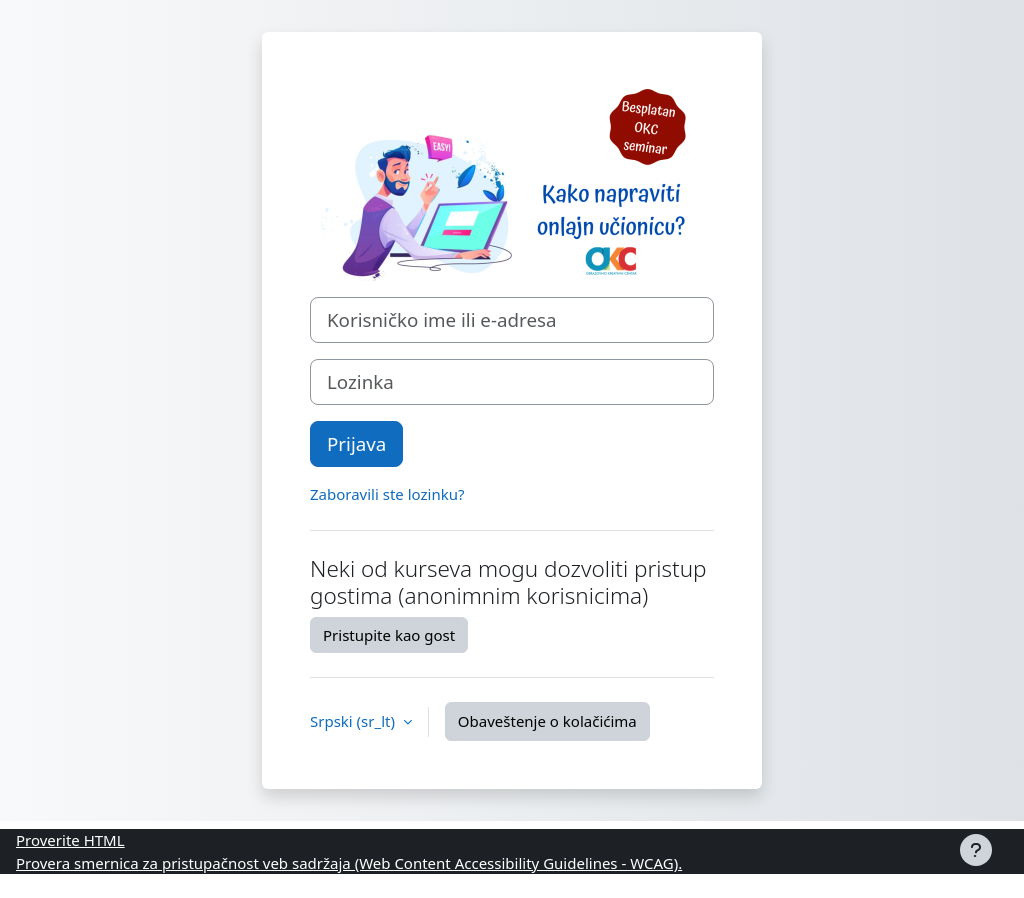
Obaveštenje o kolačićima (547, 721)
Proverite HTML (70, 840)
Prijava (356, 443)
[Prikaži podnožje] (976, 850)
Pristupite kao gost (389, 635)
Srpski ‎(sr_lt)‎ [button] (354, 721)
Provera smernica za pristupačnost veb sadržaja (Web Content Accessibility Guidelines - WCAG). (349, 863)
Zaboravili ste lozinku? (387, 494)
